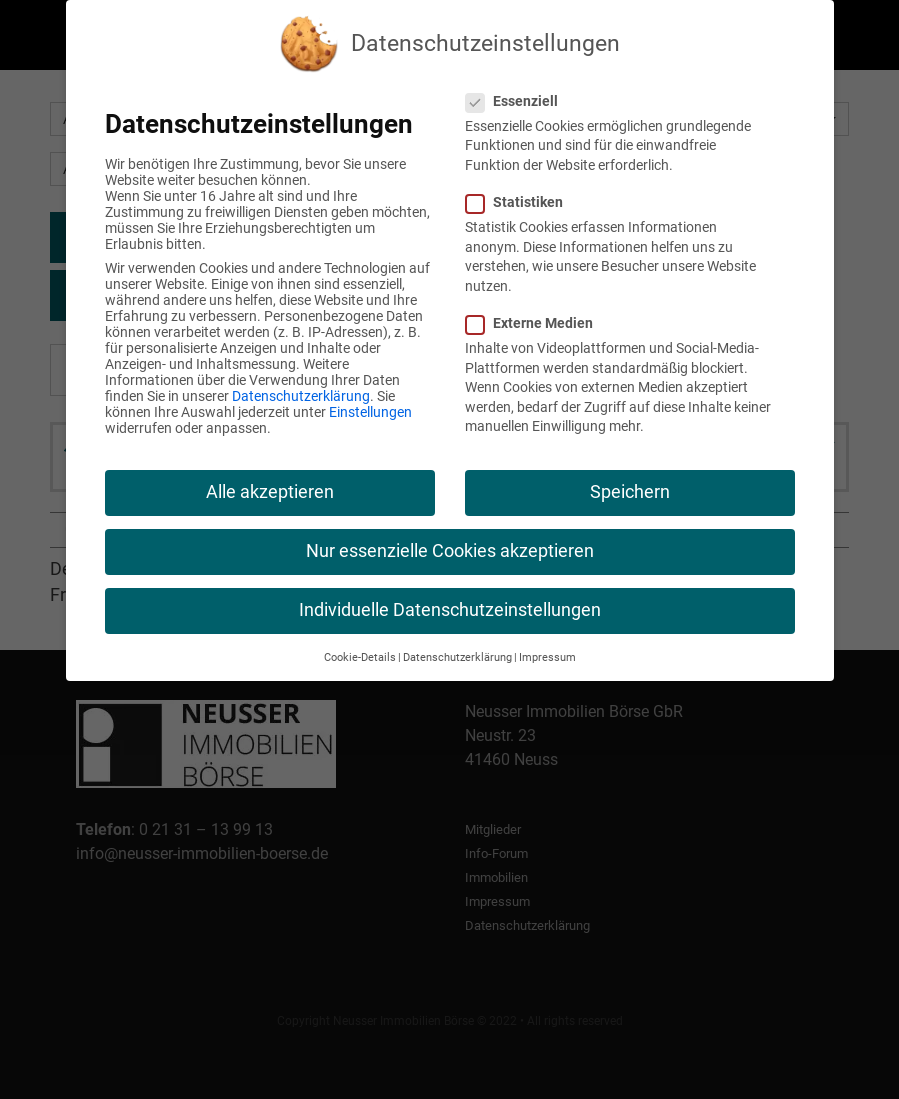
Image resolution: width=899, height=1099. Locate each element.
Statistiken (522, 202)
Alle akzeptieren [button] (270, 492)
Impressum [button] (547, 657)
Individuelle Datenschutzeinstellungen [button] (450, 610)
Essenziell (520, 101)
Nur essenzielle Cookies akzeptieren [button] (450, 551)
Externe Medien (537, 323)
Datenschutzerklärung (301, 396)
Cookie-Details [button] (360, 657)
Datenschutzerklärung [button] (457, 657)
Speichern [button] (630, 492)
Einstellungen (370, 412)
